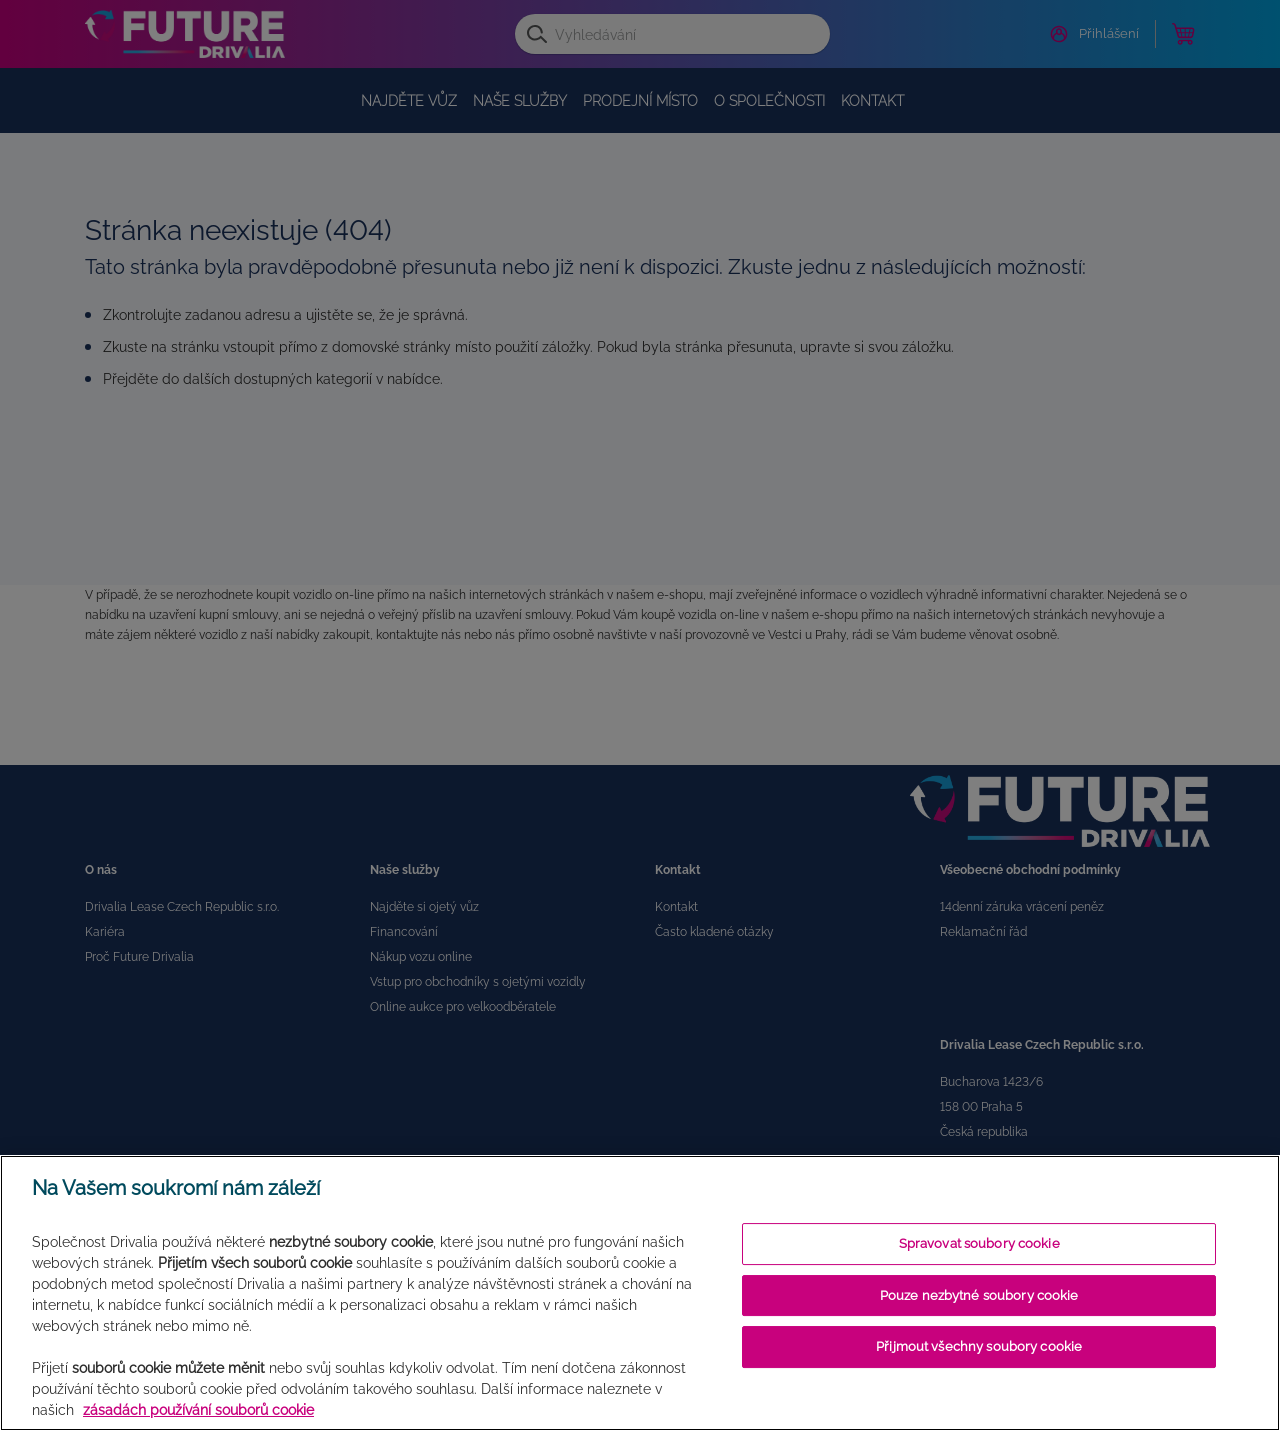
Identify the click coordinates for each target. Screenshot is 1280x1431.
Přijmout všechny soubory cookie (979, 1346)
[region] (640, 1293)
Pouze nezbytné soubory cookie (979, 1295)
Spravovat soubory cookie (979, 1243)
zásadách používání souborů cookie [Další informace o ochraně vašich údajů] (198, 1410)
